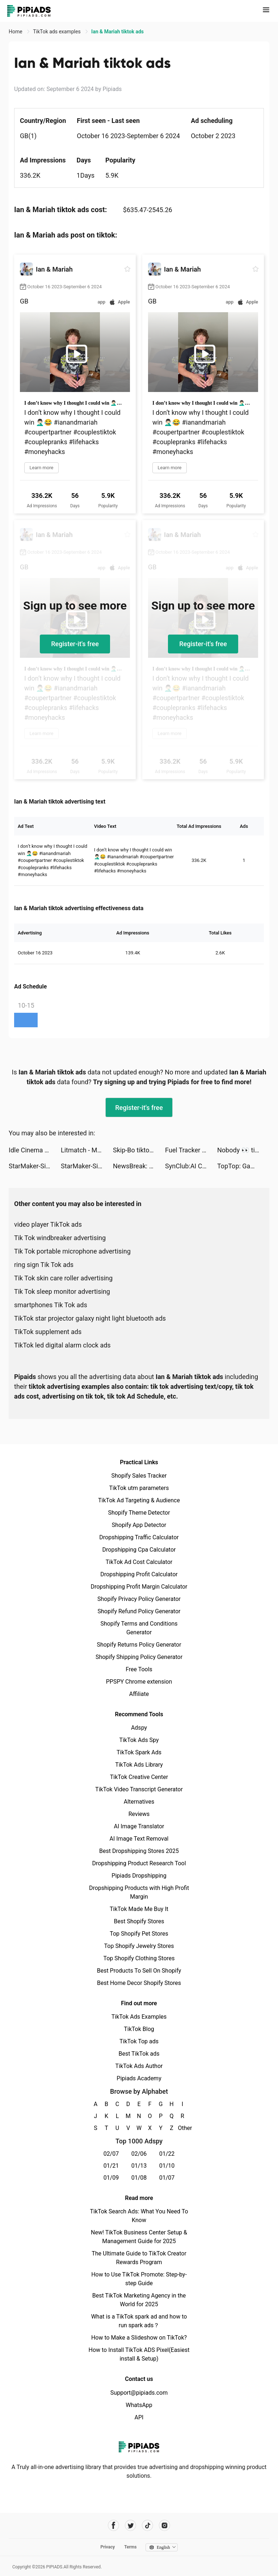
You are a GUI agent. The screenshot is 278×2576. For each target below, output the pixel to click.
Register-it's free (75, 644)
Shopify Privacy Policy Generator (139, 1598)
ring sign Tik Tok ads (43, 1264)
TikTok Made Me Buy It (139, 1909)
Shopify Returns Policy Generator (139, 1644)
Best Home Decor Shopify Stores (139, 1983)
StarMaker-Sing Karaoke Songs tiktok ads (35, 1166)
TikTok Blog (139, 2029)
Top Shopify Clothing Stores (138, 1958)
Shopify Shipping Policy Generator (139, 1657)
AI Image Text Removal (139, 1838)
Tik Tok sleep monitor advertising (62, 1291)
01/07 (167, 2177)
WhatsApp (139, 2405)
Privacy (107, 2547)
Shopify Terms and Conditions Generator (138, 1628)
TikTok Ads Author (139, 2066)
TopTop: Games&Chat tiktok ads (243, 1166)
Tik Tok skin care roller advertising (63, 1278)
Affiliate (139, 1693)
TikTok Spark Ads (139, 1752)
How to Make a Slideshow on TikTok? (139, 2337)
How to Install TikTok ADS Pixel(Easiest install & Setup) (139, 2354)
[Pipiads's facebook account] (113, 2525)
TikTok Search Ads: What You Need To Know (139, 2216)
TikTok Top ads (139, 2041)
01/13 (139, 2165)
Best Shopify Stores (139, 1921)
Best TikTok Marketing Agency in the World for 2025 (139, 2300)
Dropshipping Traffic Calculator (138, 1537)
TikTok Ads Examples (139, 2016)
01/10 (167, 2165)
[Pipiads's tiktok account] (147, 2525)
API (139, 2417)
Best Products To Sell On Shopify (139, 1970)
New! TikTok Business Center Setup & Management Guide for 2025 (139, 2237)
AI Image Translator (139, 1826)
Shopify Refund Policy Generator (139, 1611)
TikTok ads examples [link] (57, 31)
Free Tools (139, 1669)
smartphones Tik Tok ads (50, 1305)
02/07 (111, 2153)
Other (182, 2128)
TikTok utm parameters (139, 1488)
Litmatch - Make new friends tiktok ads (87, 1150)
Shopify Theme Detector (139, 1512)
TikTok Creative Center (139, 1777)
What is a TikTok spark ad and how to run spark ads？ (139, 2321)
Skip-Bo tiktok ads (139, 1150)
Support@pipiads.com (139, 2392)
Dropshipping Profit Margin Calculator (138, 1586)
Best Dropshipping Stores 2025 (139, 1851)
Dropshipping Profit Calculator (138, 1574)
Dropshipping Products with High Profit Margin (139, 1892)
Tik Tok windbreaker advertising (60, 1238)
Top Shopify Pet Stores (139, 1933)
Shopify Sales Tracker (139, 1475)
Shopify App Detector (139, 1525)
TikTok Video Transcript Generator (139, 1789)
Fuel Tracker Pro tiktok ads (191, 1150)
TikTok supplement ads (47, 1332)
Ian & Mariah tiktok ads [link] (117, 31)
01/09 (111, 2177)
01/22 (167, 2153)
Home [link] (16, 31)
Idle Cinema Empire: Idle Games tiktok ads (35, 1150)
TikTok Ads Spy (139, 1740)
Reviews (139, 1814)
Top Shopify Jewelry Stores (139, 1946)
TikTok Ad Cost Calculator (139, 1562)
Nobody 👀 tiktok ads (243, 1150)
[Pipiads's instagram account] (164, 2525)
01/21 (111, 2165)
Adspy (139, 1727)
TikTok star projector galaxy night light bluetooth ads (90, 1318)
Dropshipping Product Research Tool (139, 1863)
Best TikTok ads (138, 2053)
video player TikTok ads (48, 1224)
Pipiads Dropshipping (138, 1875)
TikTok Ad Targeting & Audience (139, 1500)
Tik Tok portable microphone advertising (72, 1251)
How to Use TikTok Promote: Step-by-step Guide (139, 2279)
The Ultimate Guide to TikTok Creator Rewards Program (139, 2258)
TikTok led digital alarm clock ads (62, 1345)
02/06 (139, 2153)
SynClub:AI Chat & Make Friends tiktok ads (191, 1166)
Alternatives (139, 1801)
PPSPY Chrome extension (139, 1681)
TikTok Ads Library (139, 1764)
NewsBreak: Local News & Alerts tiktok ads (139, 1166)
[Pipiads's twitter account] (130, 2525)
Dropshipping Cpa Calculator (139, 1549)
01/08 (139, 2177)
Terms (130, 2547)
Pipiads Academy (139, 2078)
